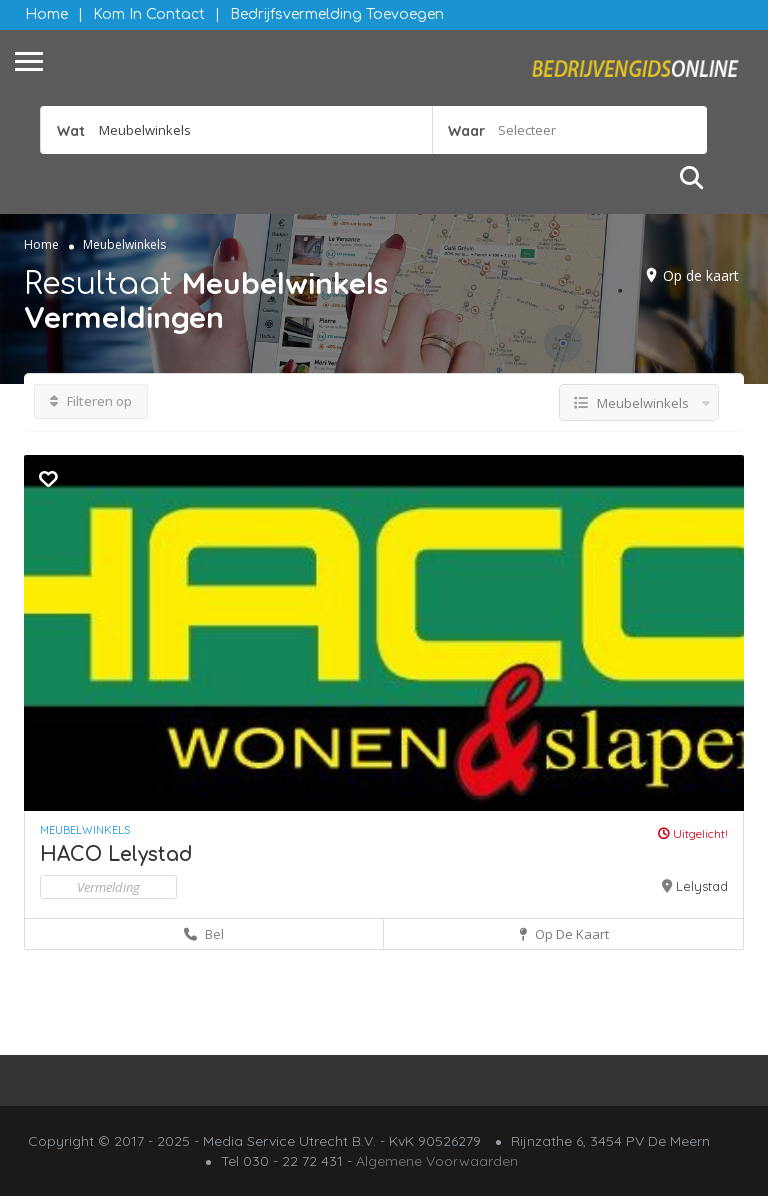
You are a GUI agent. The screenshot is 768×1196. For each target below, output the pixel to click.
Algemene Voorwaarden (437, 1161)
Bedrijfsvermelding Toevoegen (337, 14)
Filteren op (91, 401)
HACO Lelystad (116, 854)
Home (46, 14)
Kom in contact (149, 14)
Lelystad (702, 886)
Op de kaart (701, 275)
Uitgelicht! (693, 833)
